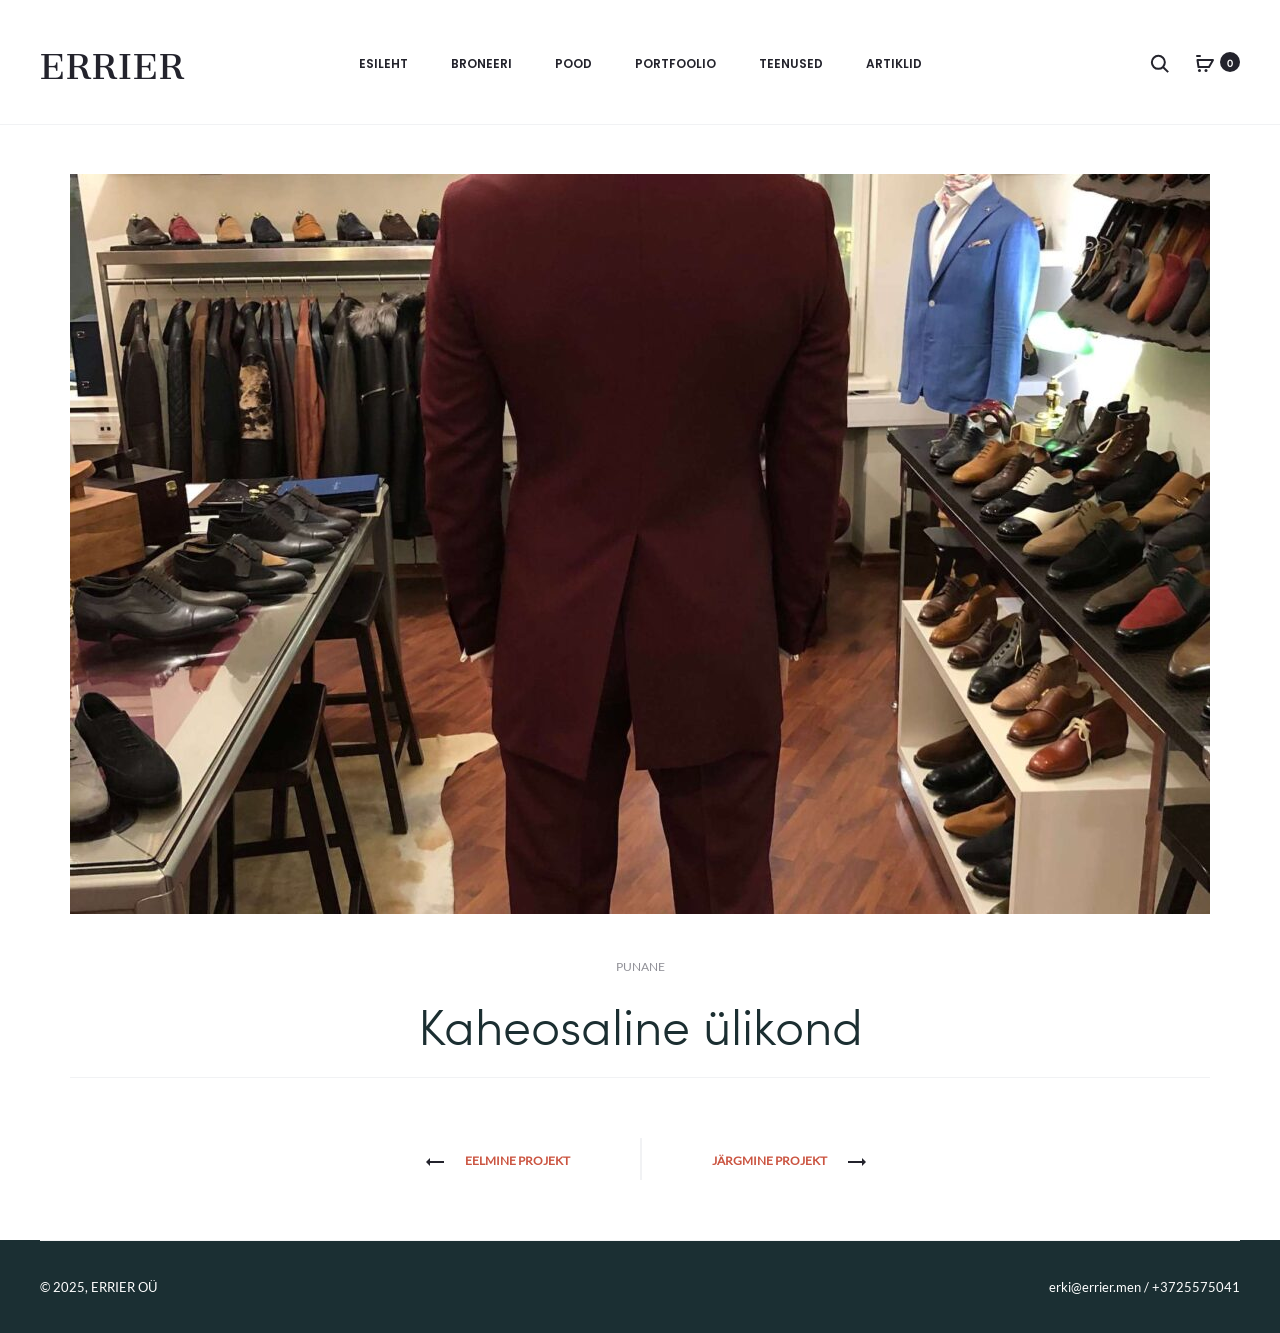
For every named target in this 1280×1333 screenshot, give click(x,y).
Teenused (791, 63)
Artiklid (894, 63)
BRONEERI (481, 63)
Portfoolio (675, 63)
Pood (573, 63)
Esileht (383, 63)
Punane (640, 966)
